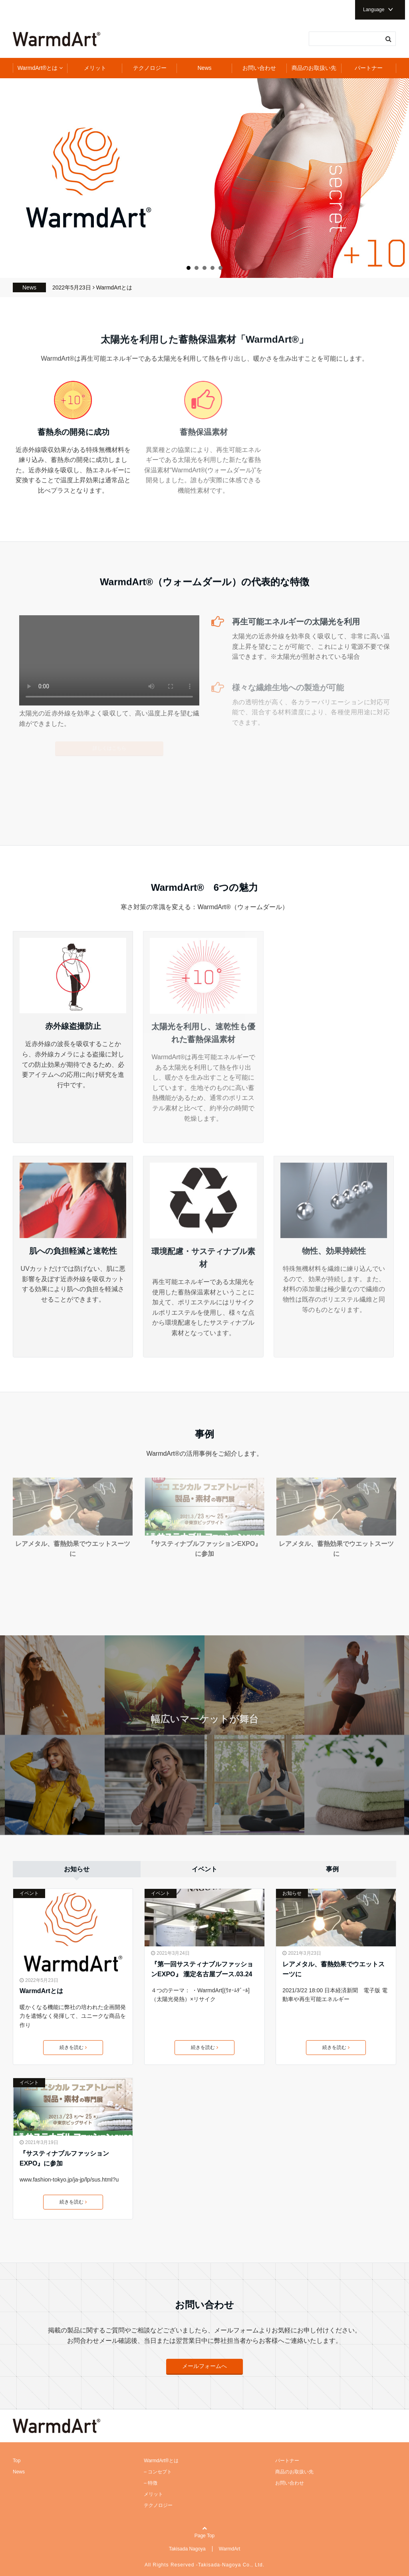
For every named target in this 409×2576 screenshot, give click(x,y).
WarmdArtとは (114, 287)
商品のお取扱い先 (314, 68)
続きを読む (73, 2047)
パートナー (369, 68)
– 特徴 (150, 2483)
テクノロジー (150, 68)
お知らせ (292, 1893)
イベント (29, 1893)
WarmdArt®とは (38, 68)
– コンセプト (158, 2472)
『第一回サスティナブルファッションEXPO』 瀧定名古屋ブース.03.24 (202, 1969)
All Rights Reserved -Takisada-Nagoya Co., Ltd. (204, 2565)
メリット (95, 68)
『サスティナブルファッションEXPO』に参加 (64, 2158)
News (204, 68)
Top (16, 2460)
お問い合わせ (259, 68)
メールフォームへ (204, 2366)
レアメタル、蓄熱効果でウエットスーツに (333, 1969)
